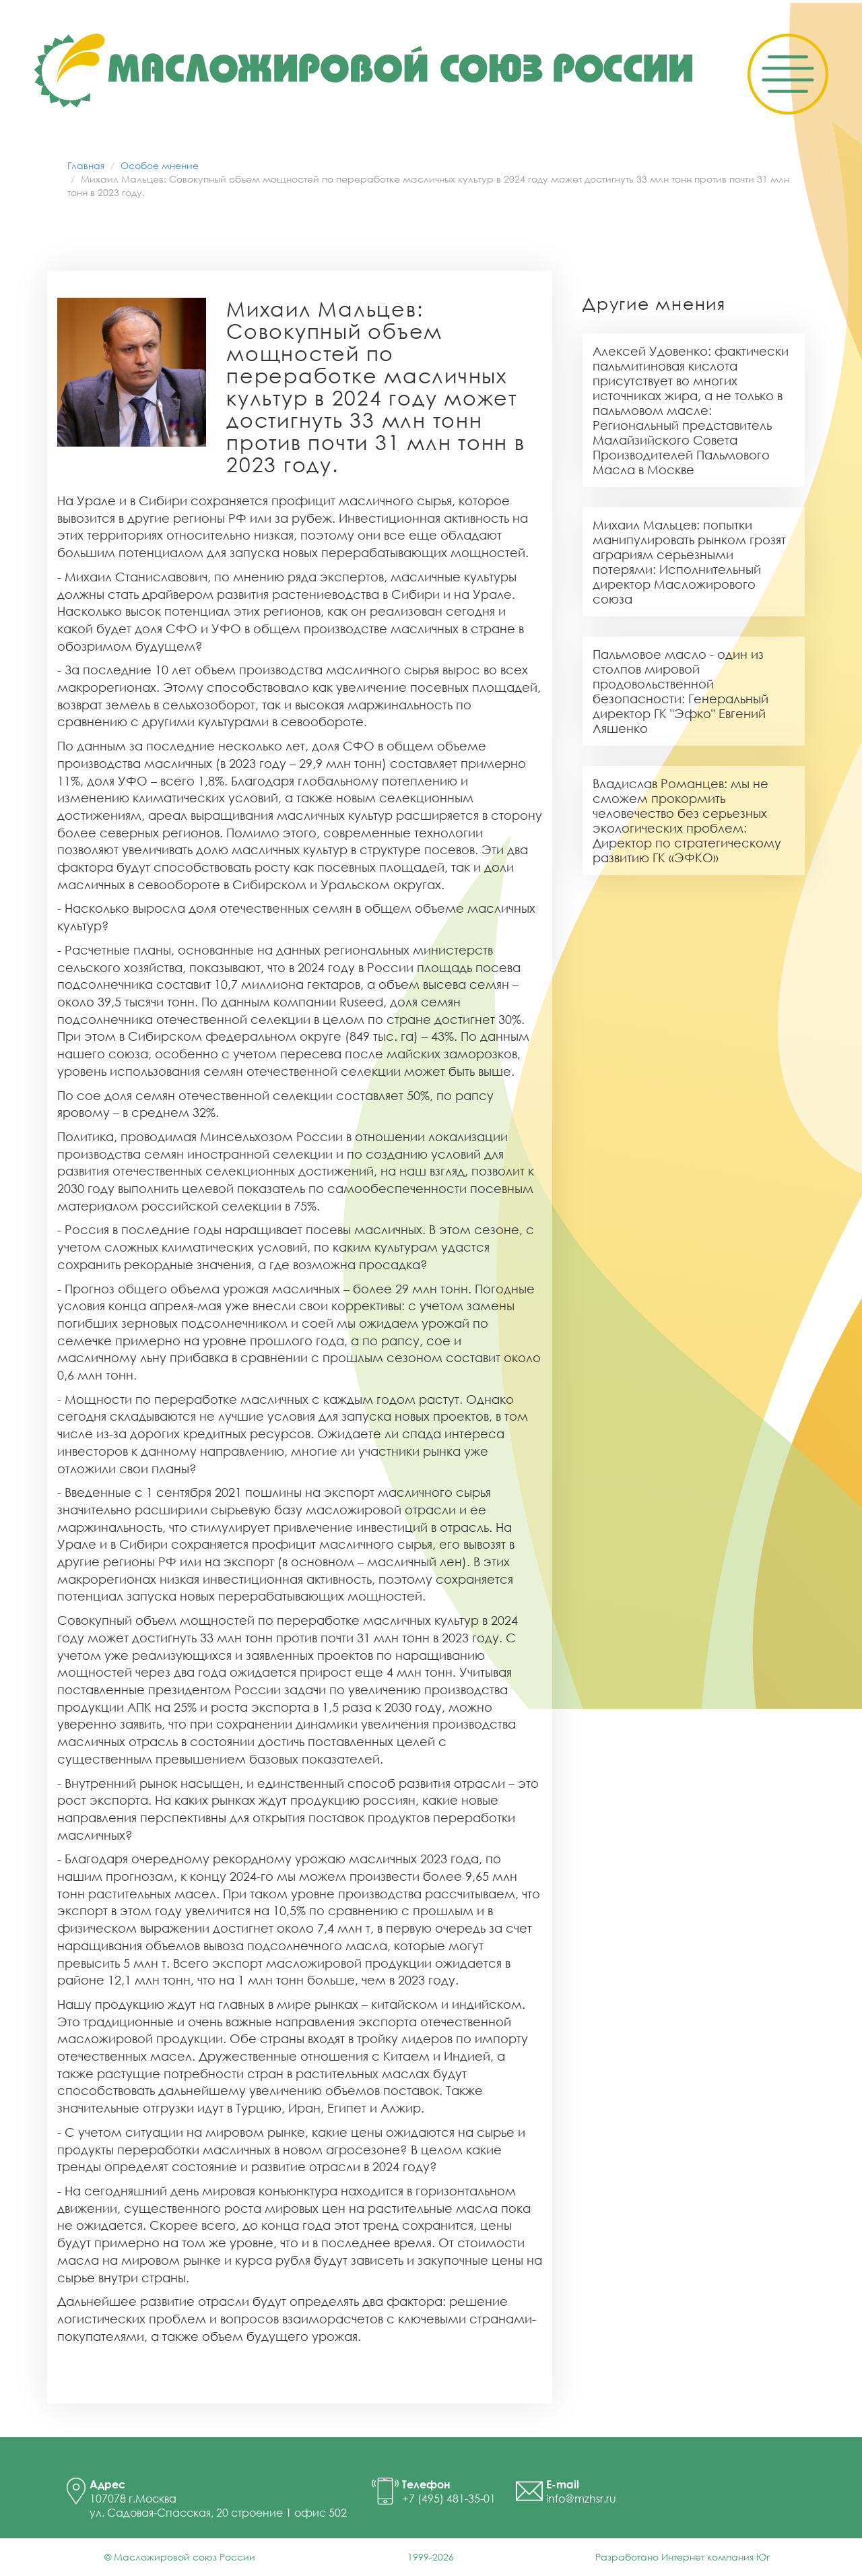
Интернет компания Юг (715, 2557)
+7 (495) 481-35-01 (449, 2498)
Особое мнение (160, 165)
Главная (85, 165)
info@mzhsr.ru (581, 2498)
